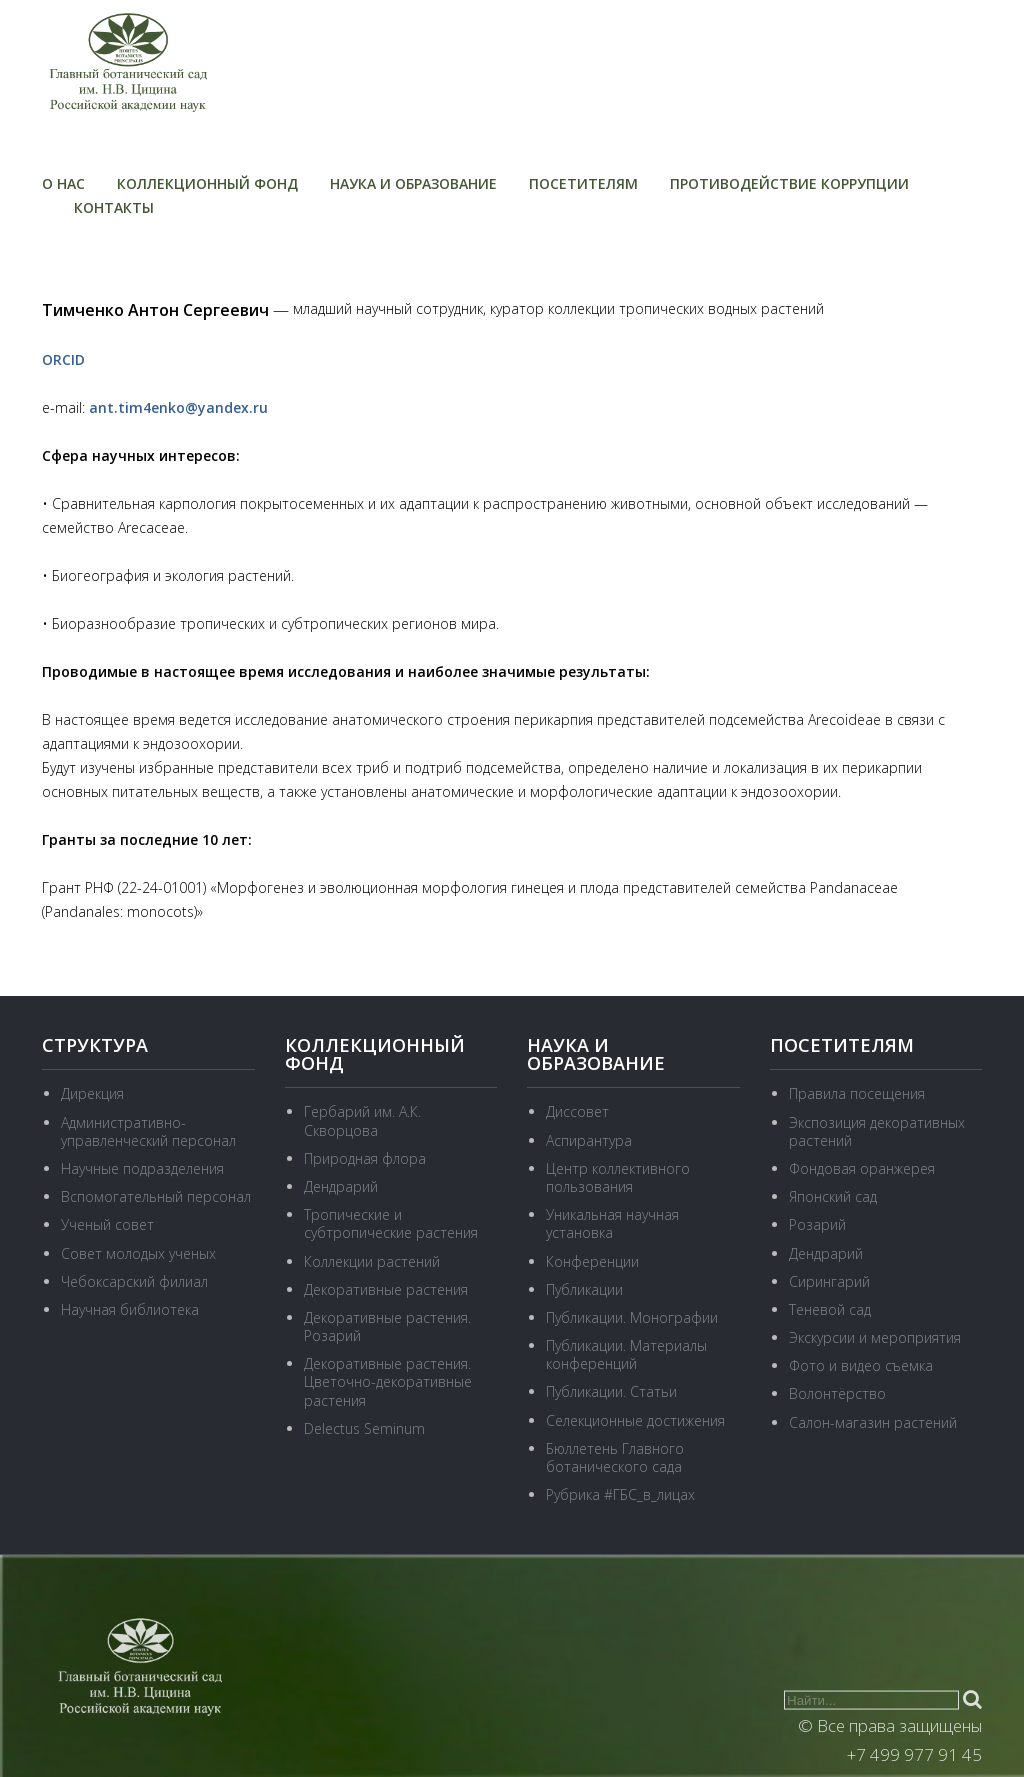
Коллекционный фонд (207, 183)
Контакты (114, 207)
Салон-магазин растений (873, 1422)
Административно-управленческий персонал (148, 1131)
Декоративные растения (386, 1289)
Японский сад (833, 1196)
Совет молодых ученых (138, 1253)
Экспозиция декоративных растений (877, 1131)
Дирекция (92, 1093)
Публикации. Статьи (611, 1391)
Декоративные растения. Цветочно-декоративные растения (388, 1381)
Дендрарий (341, 1186)
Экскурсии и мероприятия (875, 1337)
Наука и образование (413, 183)
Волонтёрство (837, 1393)
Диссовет (577, 1111)
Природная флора (365, 1158)
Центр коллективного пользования (618, 1177)
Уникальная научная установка (612, 1223)
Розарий (817, 1224)
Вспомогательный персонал (156, 1196)
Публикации (584, 1289)
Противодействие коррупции (789, 183)
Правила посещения (857, 1093)
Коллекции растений (372, 1261)
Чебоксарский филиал (134, 1281)
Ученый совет (107, 1224)
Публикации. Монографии (632, 1317)
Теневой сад (830, 1309)
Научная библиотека (130, 1309)
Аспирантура (589, 1140)
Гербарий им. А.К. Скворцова (362, 1120)
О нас (63, 183)
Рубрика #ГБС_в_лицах (620, 1494)
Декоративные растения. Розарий (387, 1326)
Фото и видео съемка (861, 1365)
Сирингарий (829, 1281)
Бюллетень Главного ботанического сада (615, 1457)
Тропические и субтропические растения (391, 1223)
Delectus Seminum (364, 1428)
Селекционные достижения (635, 1420)
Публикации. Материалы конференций (626, 1354)
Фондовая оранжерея (862, 1168)
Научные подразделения (142, 1168)
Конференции (592, 1261)
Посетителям (583, 183)
